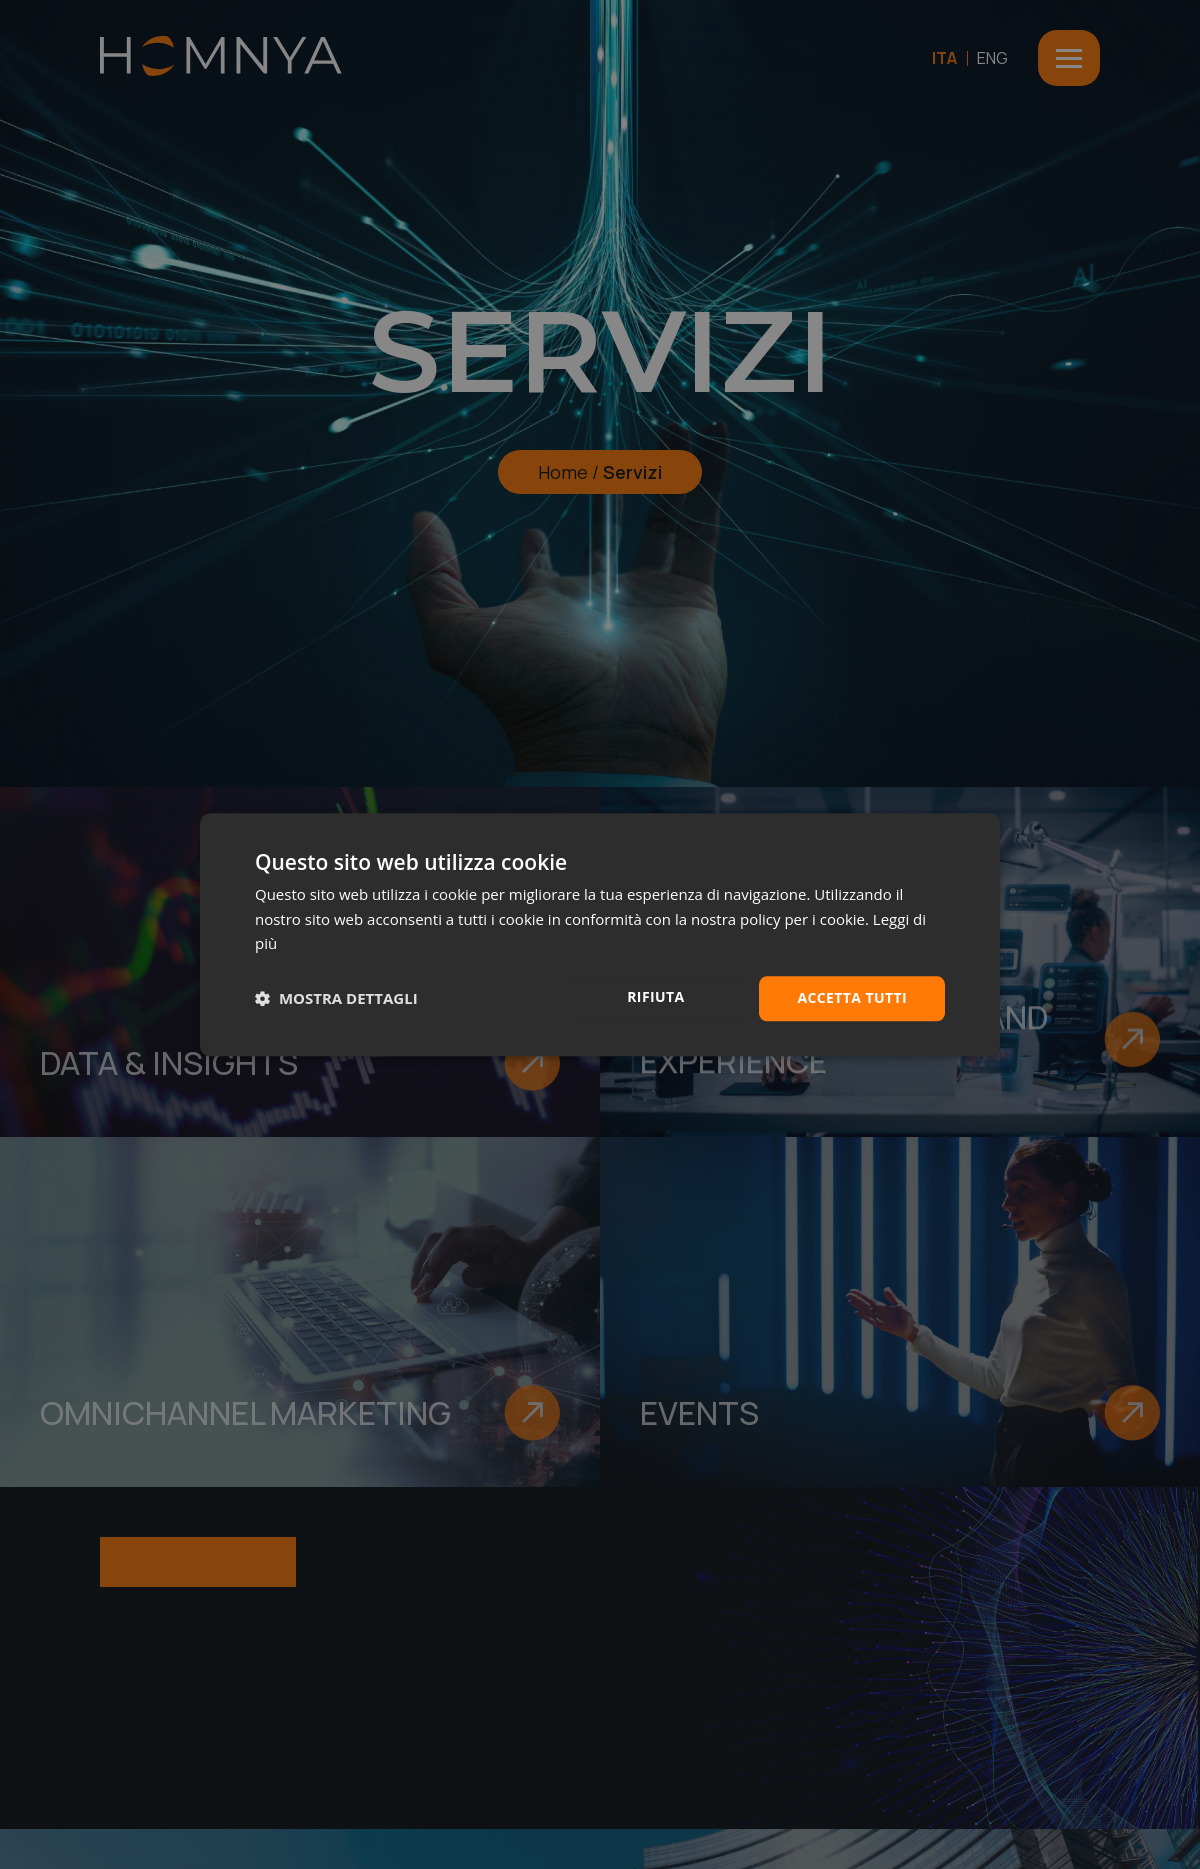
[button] (336, 999)
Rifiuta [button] (655, 996)
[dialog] (600, 934)
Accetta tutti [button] (852, 997)
